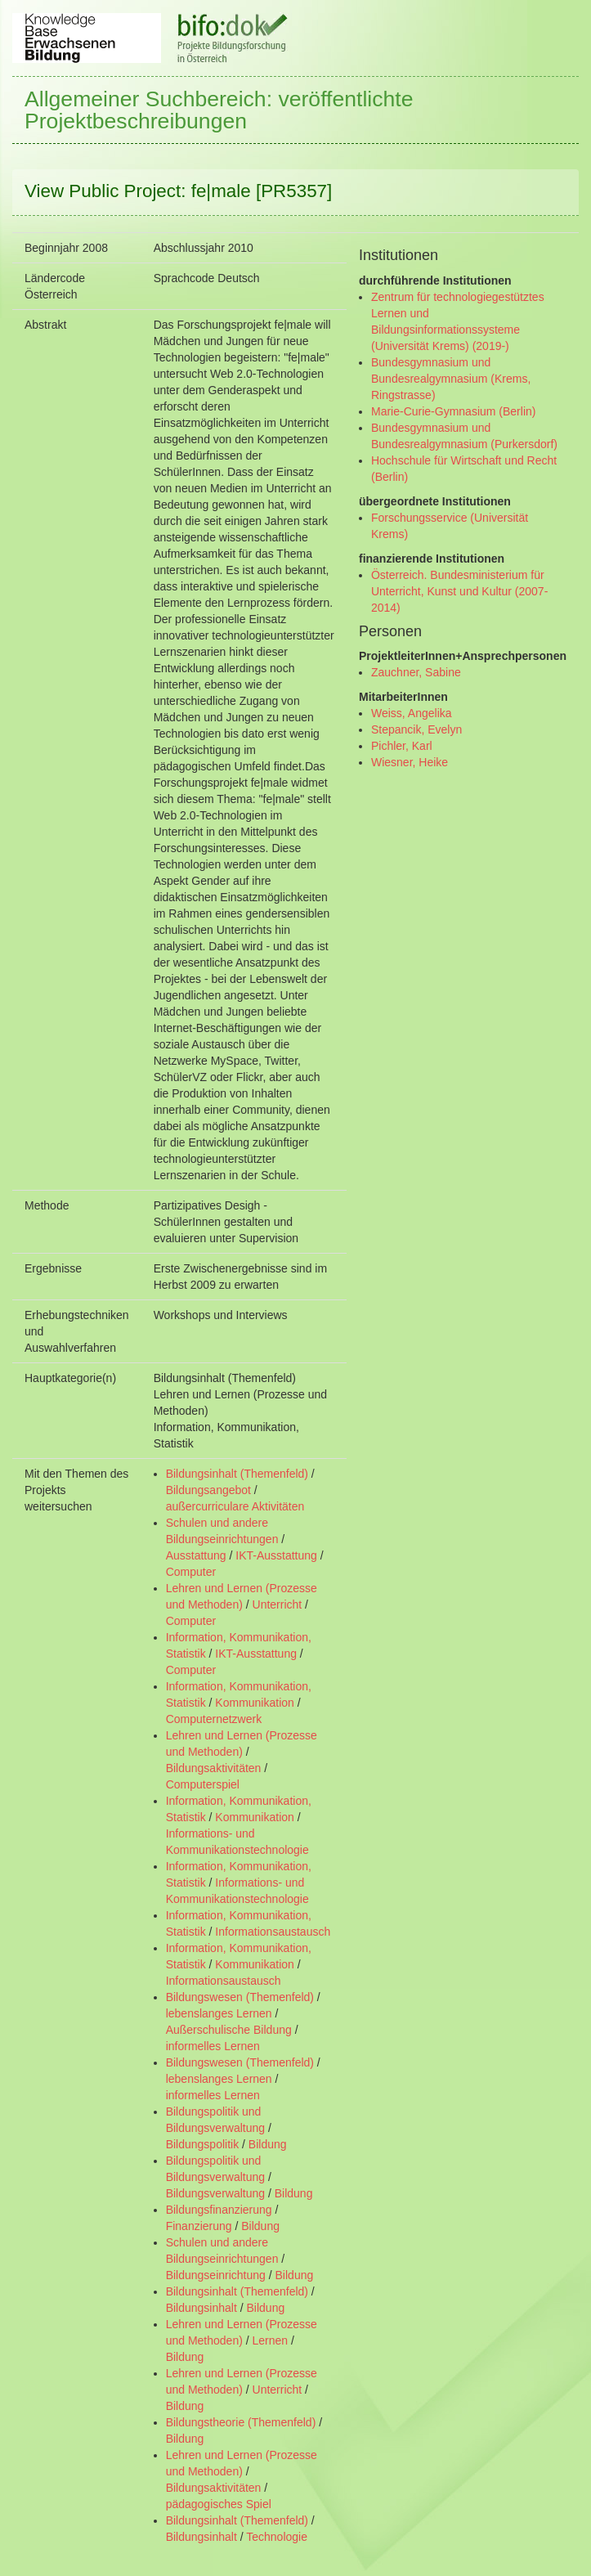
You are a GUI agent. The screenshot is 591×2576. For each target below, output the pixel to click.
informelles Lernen (213, 2046)
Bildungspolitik (203, 2144)
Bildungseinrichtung (216, 2275)
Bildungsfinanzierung (219, 2209)
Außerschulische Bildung (229, 2029)
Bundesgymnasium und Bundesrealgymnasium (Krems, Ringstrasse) (451, 379)
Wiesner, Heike (409, 762)
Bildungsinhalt (201, 2307)
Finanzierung (199, 2226)
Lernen (271, 2340)
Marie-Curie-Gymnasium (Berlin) (453, 411)
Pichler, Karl (401, 745)
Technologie (276, 2536)
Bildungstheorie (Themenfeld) (241, 2422)
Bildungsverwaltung (215, 2193)
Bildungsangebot (208, 1490)
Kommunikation (254, 1702)
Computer (191, 1571)
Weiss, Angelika (411, 713)
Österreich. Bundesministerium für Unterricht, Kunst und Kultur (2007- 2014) (459, 591)
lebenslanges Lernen (219, 2013)
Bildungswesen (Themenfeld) (240, 1997)
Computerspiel (203, 1784)
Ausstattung (196, 1555)
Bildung (267, 2144)
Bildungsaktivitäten (214, 1768)
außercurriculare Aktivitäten (235, 1506)
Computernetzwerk (214, 1719)
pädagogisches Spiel (218, 2504)
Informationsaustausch (272, 1931)
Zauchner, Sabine (416, 672)
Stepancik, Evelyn (416, 729)
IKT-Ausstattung (276, 1555)
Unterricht (277, 1604)
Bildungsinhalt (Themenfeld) (237, 1473)
